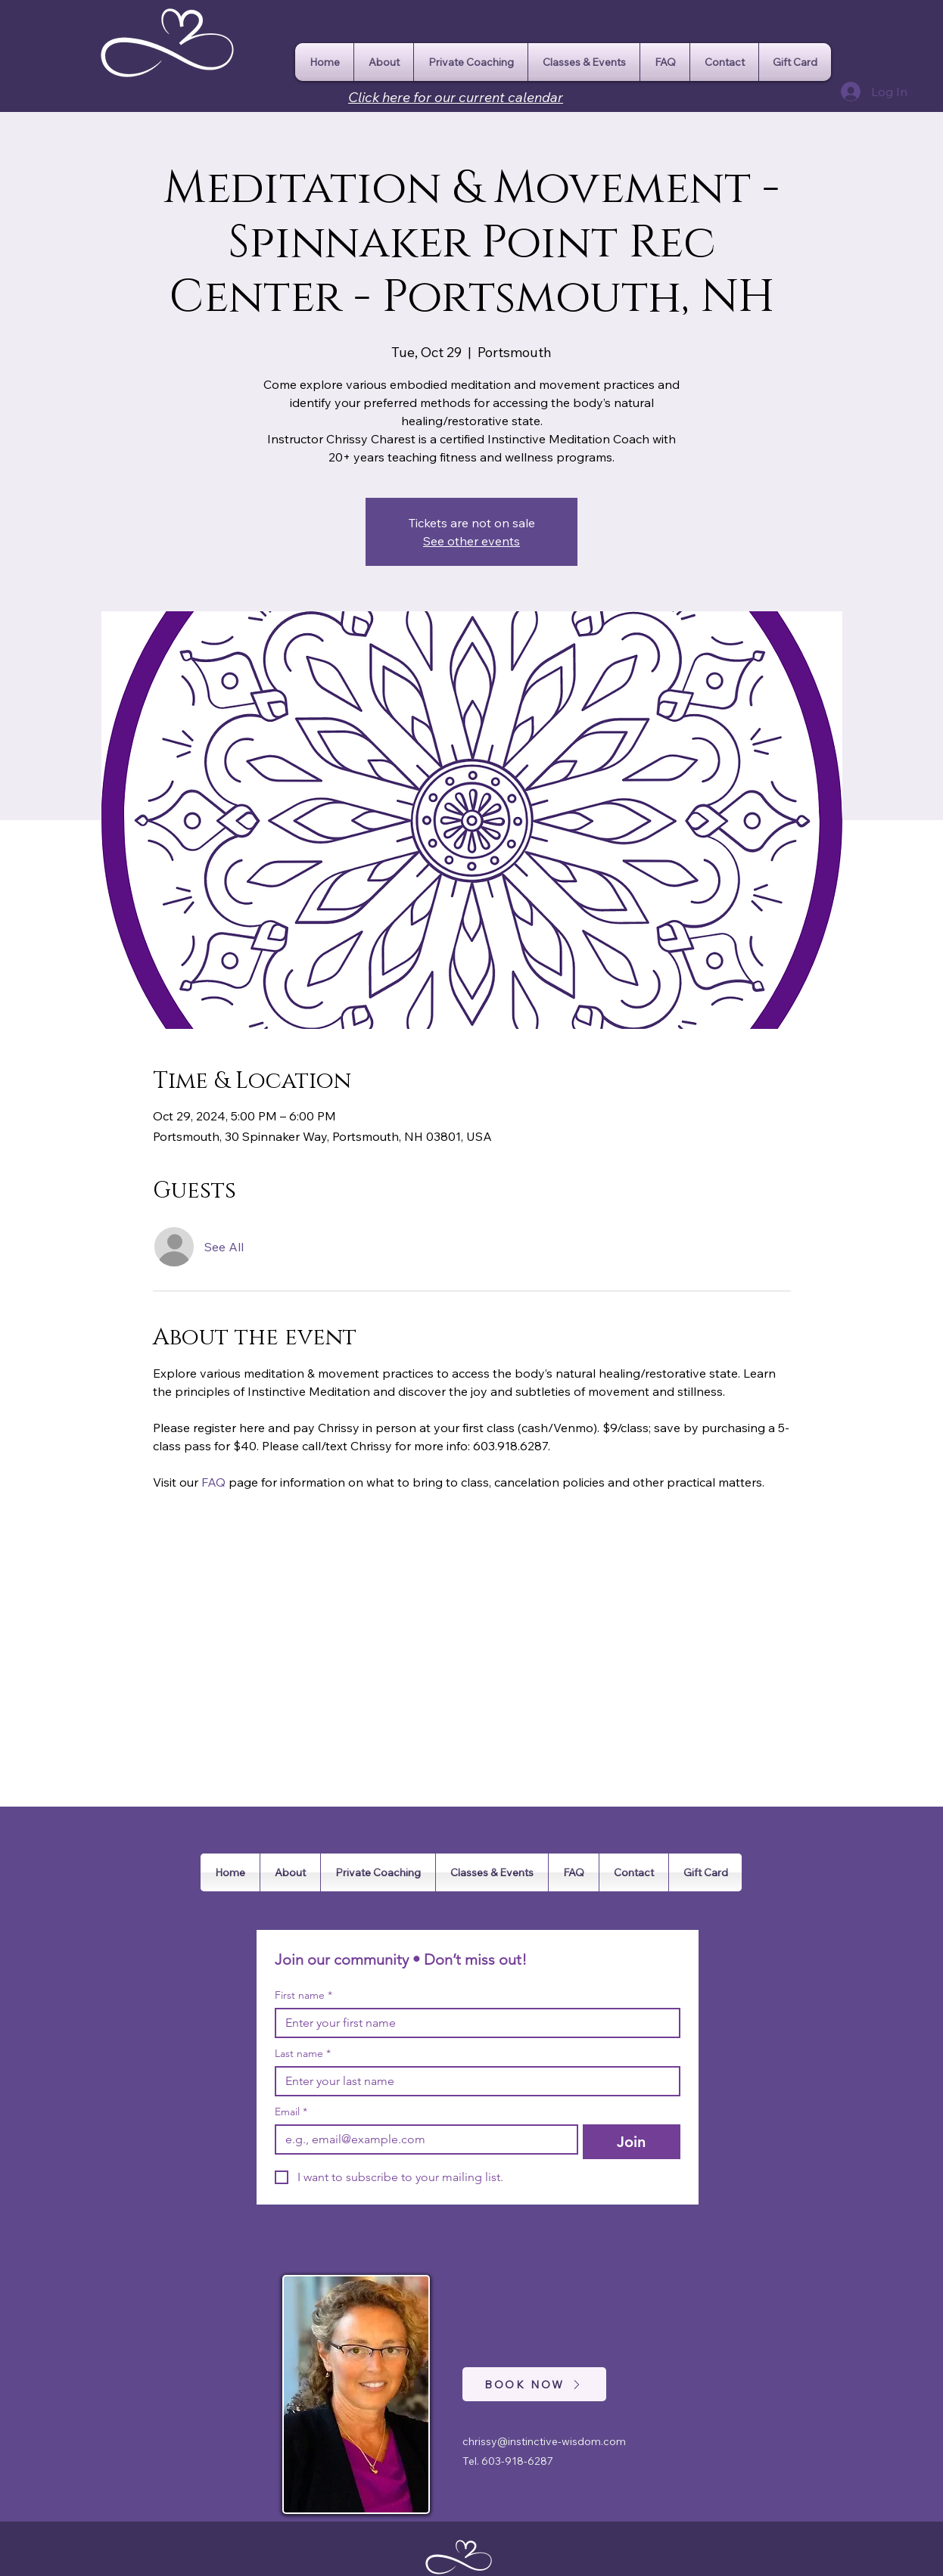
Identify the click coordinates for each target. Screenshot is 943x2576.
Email (291, 2111)
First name (303, 1995)
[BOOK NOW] (534, 2384)
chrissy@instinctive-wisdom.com (544, 2441)
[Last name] (473, 2081)
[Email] (422, 2139)
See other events (471, 540)
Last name (303, 2053)
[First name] (473, 2023)
